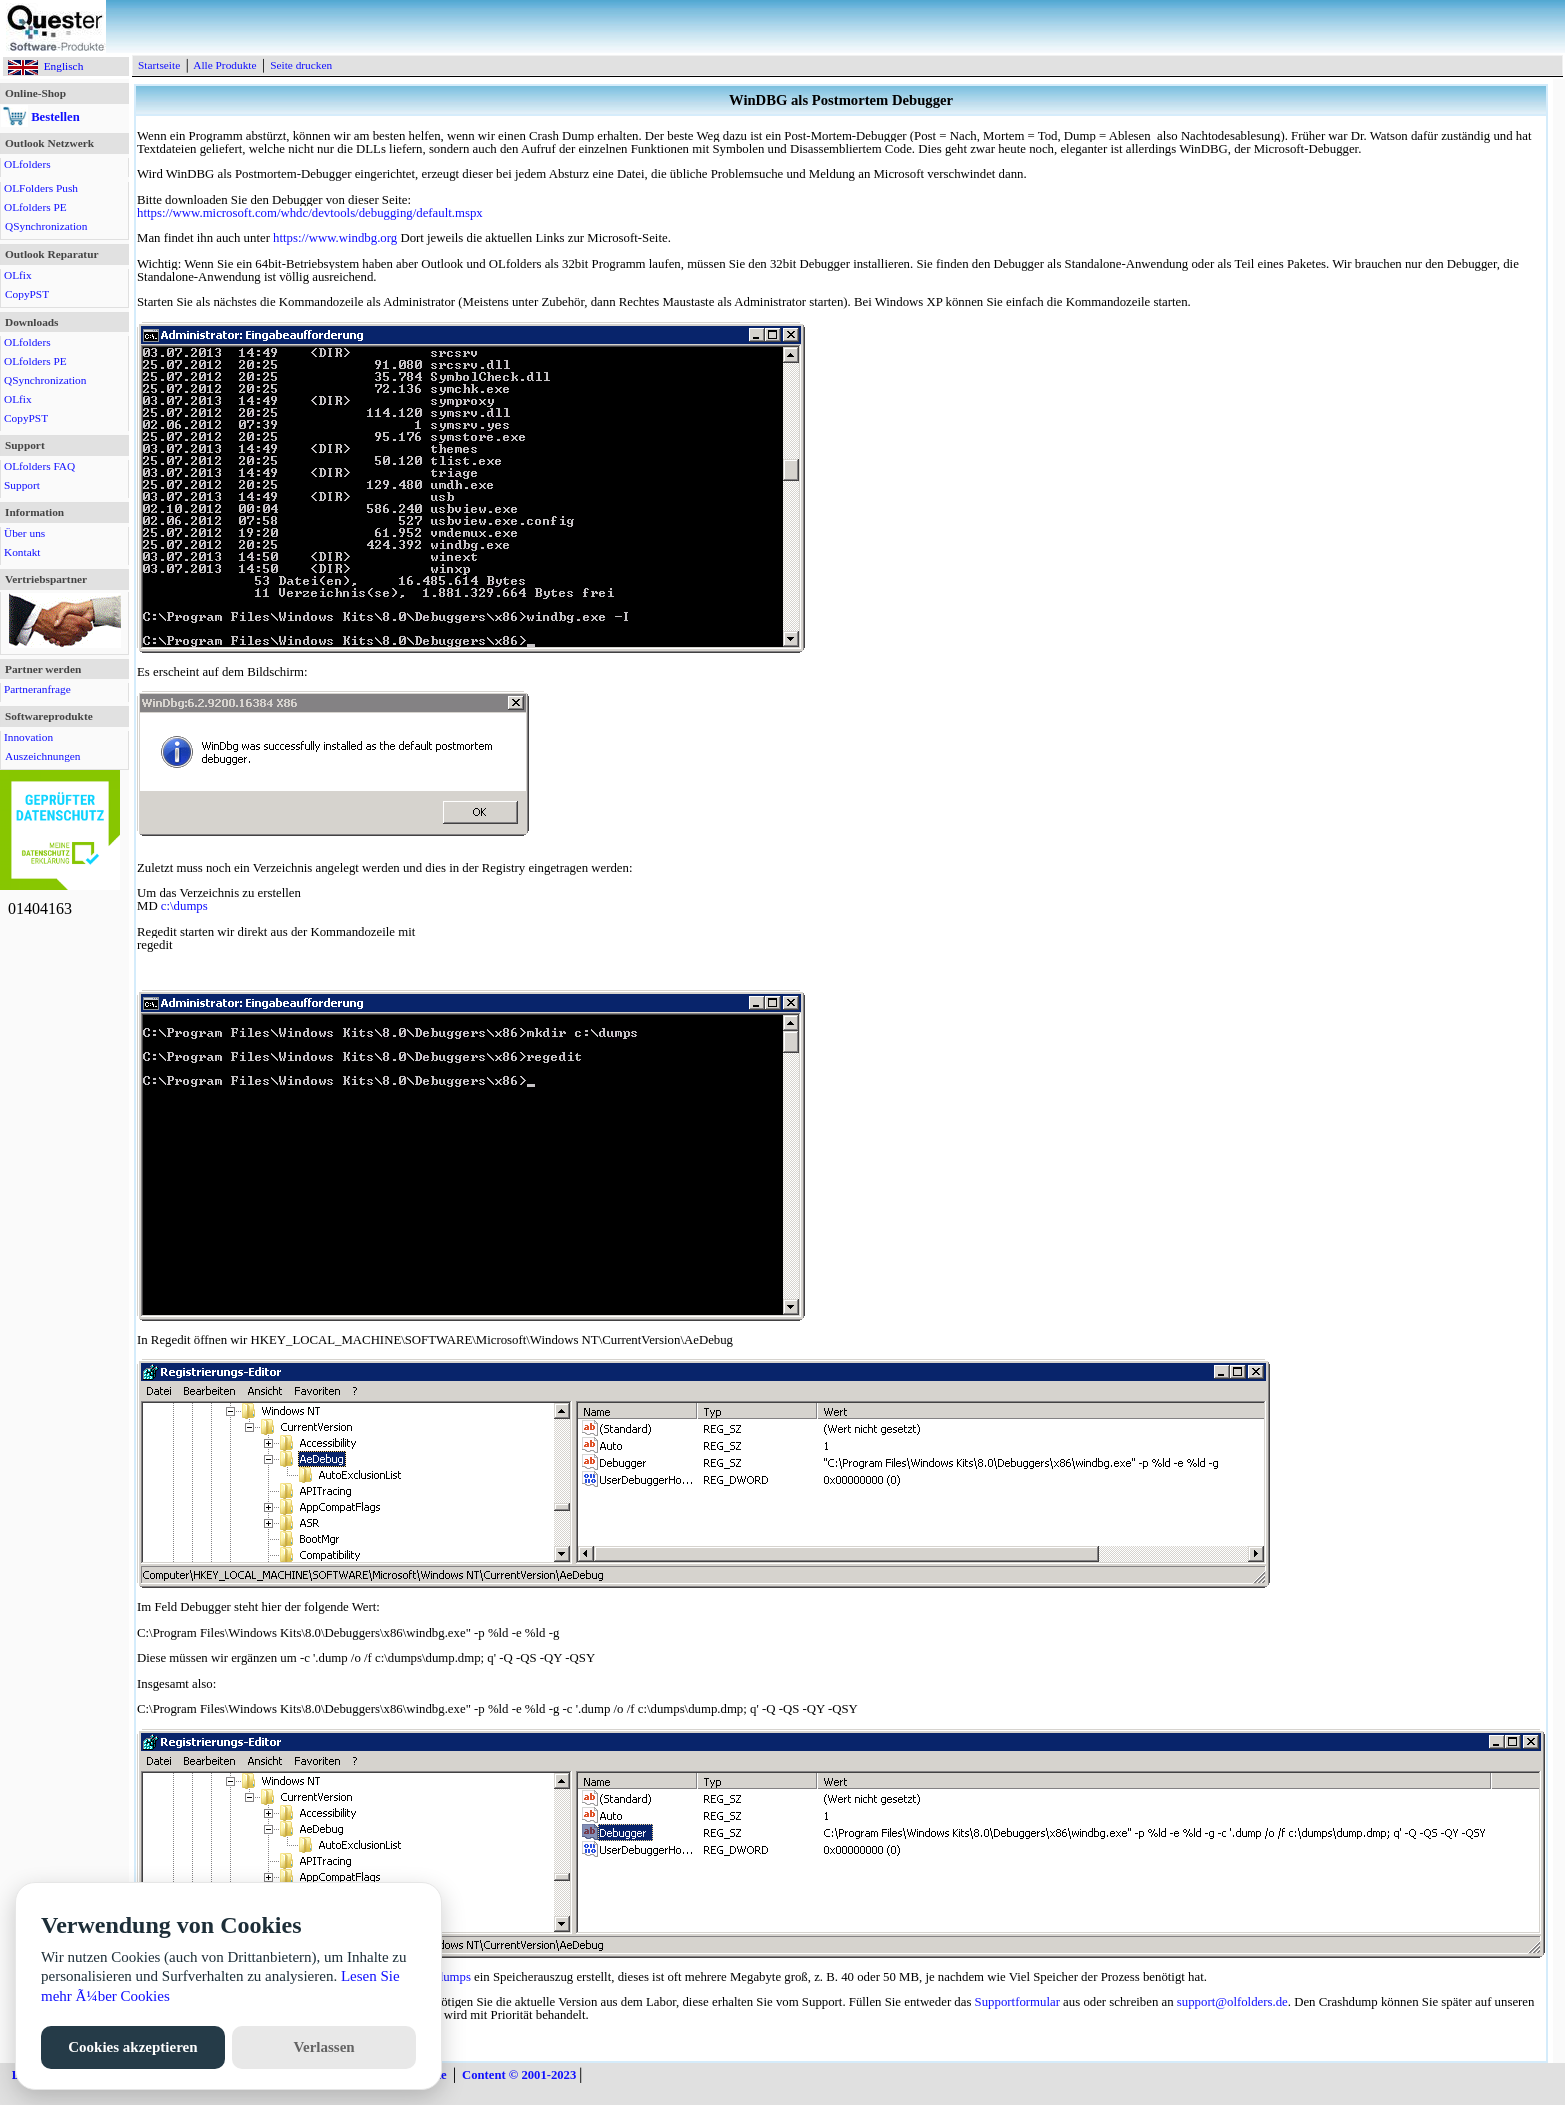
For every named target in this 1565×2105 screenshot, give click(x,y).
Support (22, 485)
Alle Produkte (224, 65)
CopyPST (27, 294)
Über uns (24, 533)
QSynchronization (46, 226)
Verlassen (324, 2047)
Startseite (159, 65)
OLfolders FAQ (39, 466)
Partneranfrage (37, 689)
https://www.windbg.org (335, 238)
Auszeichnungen (43, 756)
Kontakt (22, 552)
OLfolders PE (35, 207)
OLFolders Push (41, 188)
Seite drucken (301, 65)
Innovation (28, 737)
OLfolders (27, 164)
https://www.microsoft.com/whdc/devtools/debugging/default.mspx (310, 213)
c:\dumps (184, 906)
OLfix (18, 275)
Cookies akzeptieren (132, 2047)
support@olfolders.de (1232, 2002)
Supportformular (1017, 2002)
